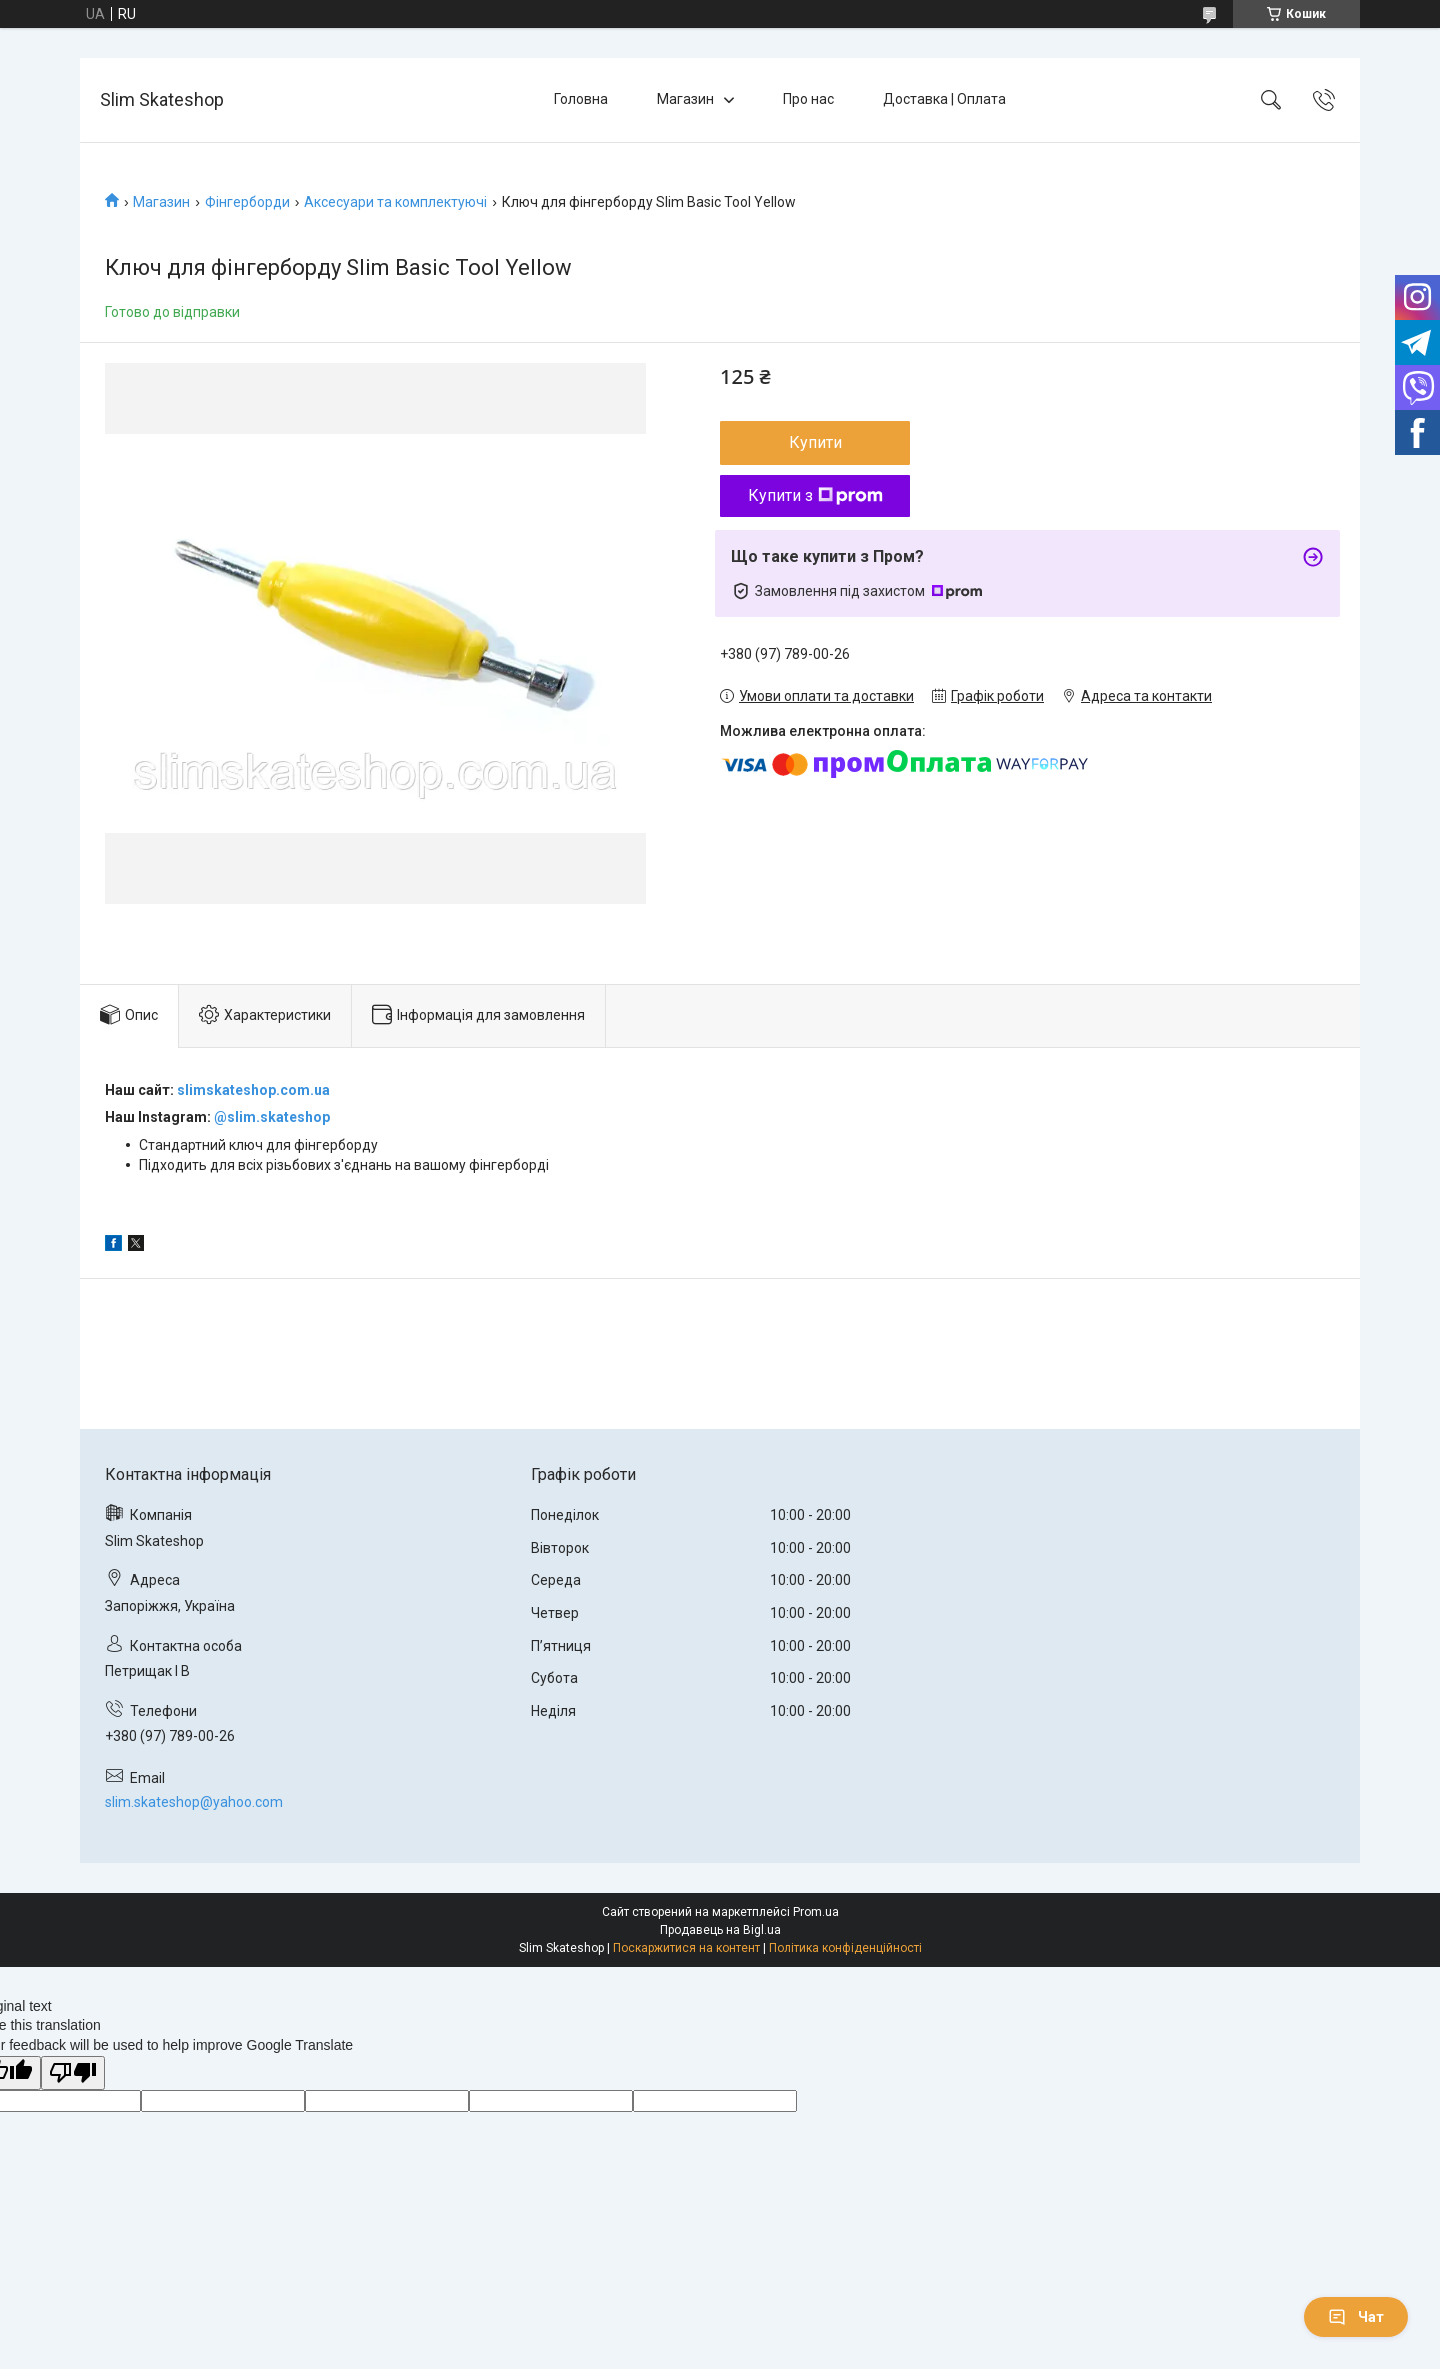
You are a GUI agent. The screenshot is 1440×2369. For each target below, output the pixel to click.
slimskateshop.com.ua (253, 1090)
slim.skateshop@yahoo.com (194, 1802)
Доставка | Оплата (944, 99)
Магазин (685, 99)
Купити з (815, 495)
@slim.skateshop (272, 1117)
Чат (1356, 2317)
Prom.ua (816, 1912)
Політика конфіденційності (845, 1948)
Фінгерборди (247, 202)
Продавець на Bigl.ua (720, 1930)
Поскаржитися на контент (686, 1948)
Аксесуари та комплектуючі (395, 202)
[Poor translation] (73, 2073)
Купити (815, 442)
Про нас (808, 99)
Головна (581, 99)
